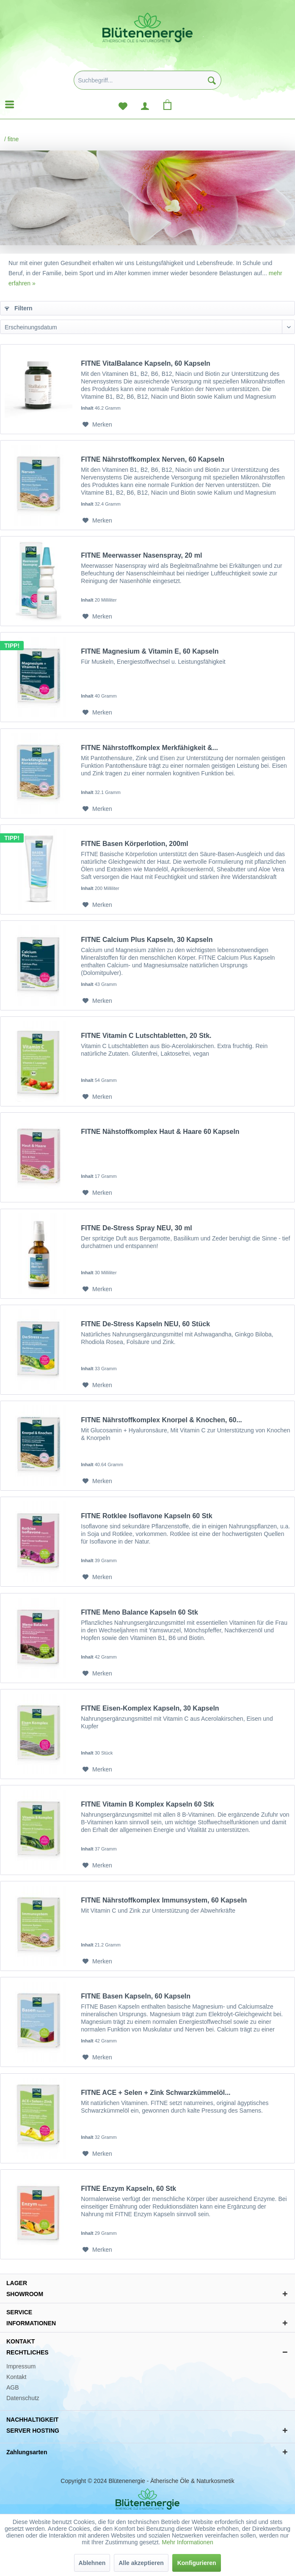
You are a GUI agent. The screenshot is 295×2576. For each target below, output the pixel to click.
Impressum (21, 2366)
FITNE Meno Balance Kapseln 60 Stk (139, 1612)
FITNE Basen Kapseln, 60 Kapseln (135, 1996)
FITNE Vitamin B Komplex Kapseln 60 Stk (147, 1804)
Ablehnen (92, 2563)
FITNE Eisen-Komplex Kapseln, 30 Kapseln (150, 1708)
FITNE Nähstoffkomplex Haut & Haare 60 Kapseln (160, 1131)
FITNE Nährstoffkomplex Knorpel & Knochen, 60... (161, 1420)
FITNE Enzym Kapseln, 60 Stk (128, 2188)
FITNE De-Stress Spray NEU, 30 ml (136, 1228)
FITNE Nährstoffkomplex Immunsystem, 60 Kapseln (164, 1900)
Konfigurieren (196, 2563)
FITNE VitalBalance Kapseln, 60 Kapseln (145, 363)
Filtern (19, 308)
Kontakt (16, 2376)
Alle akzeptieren (141, 2563)
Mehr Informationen (187, 2542)
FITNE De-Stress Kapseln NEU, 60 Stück (145, 1324)
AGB (12, 2387)
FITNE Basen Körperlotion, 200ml (134, 843)
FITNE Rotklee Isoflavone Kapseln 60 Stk (146, 1515)
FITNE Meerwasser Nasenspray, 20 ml (141, 555)
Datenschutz (22, 2398)
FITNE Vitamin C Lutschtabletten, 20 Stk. (146, 1035)
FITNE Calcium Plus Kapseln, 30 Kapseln (146, 939)
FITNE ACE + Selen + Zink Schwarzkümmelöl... (155, 2092)
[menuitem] (147, 83)
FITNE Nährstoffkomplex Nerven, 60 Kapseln (152, 459)
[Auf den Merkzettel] (97, 424)
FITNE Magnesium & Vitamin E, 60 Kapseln (149, 651)
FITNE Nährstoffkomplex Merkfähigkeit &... (149, 747)
